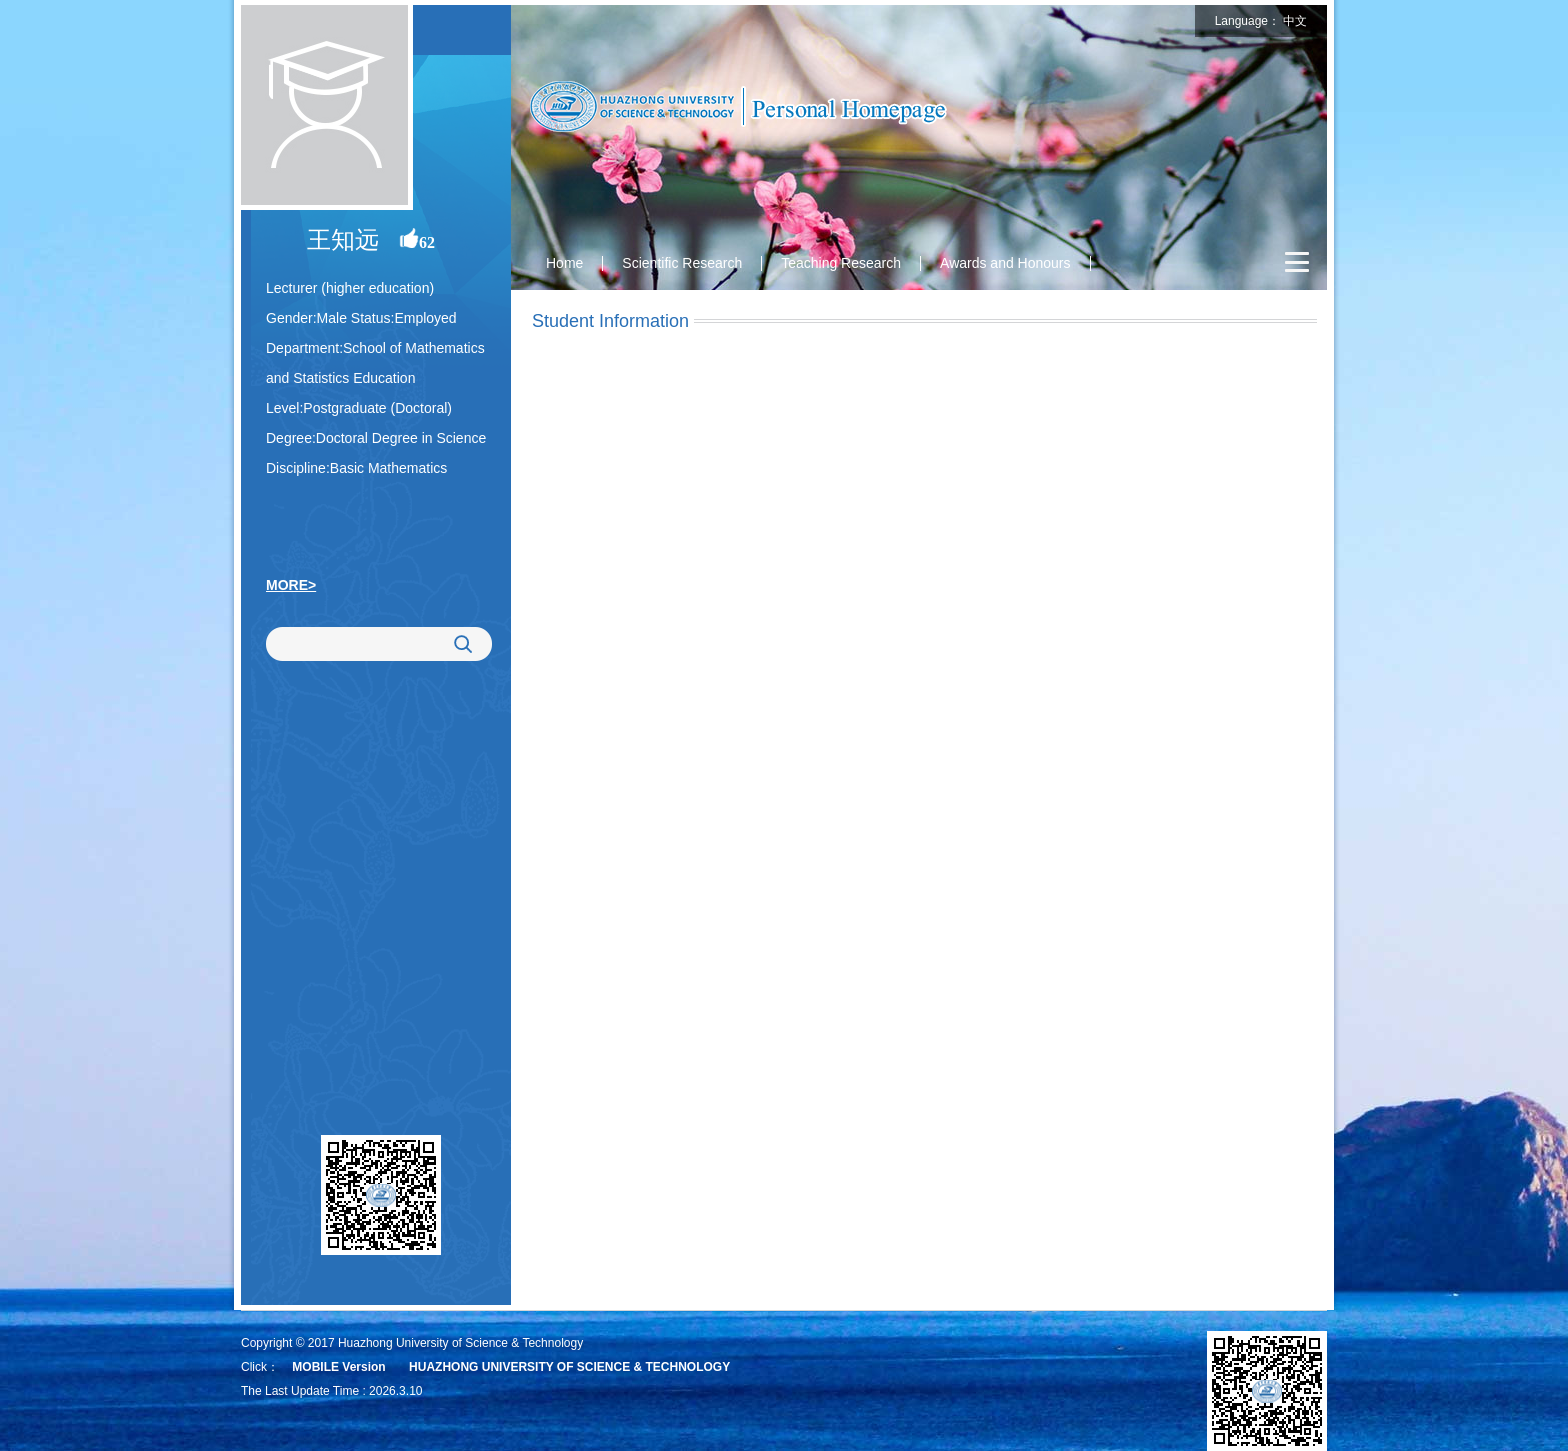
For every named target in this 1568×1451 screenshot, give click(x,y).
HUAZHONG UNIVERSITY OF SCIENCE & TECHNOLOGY (569, 1367)
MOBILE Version (338, 1367)
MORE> (291, 585)
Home (564, 263)
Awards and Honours (1005, 263)
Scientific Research (682, 263)
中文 (1295, 21)
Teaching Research (841, 263)
